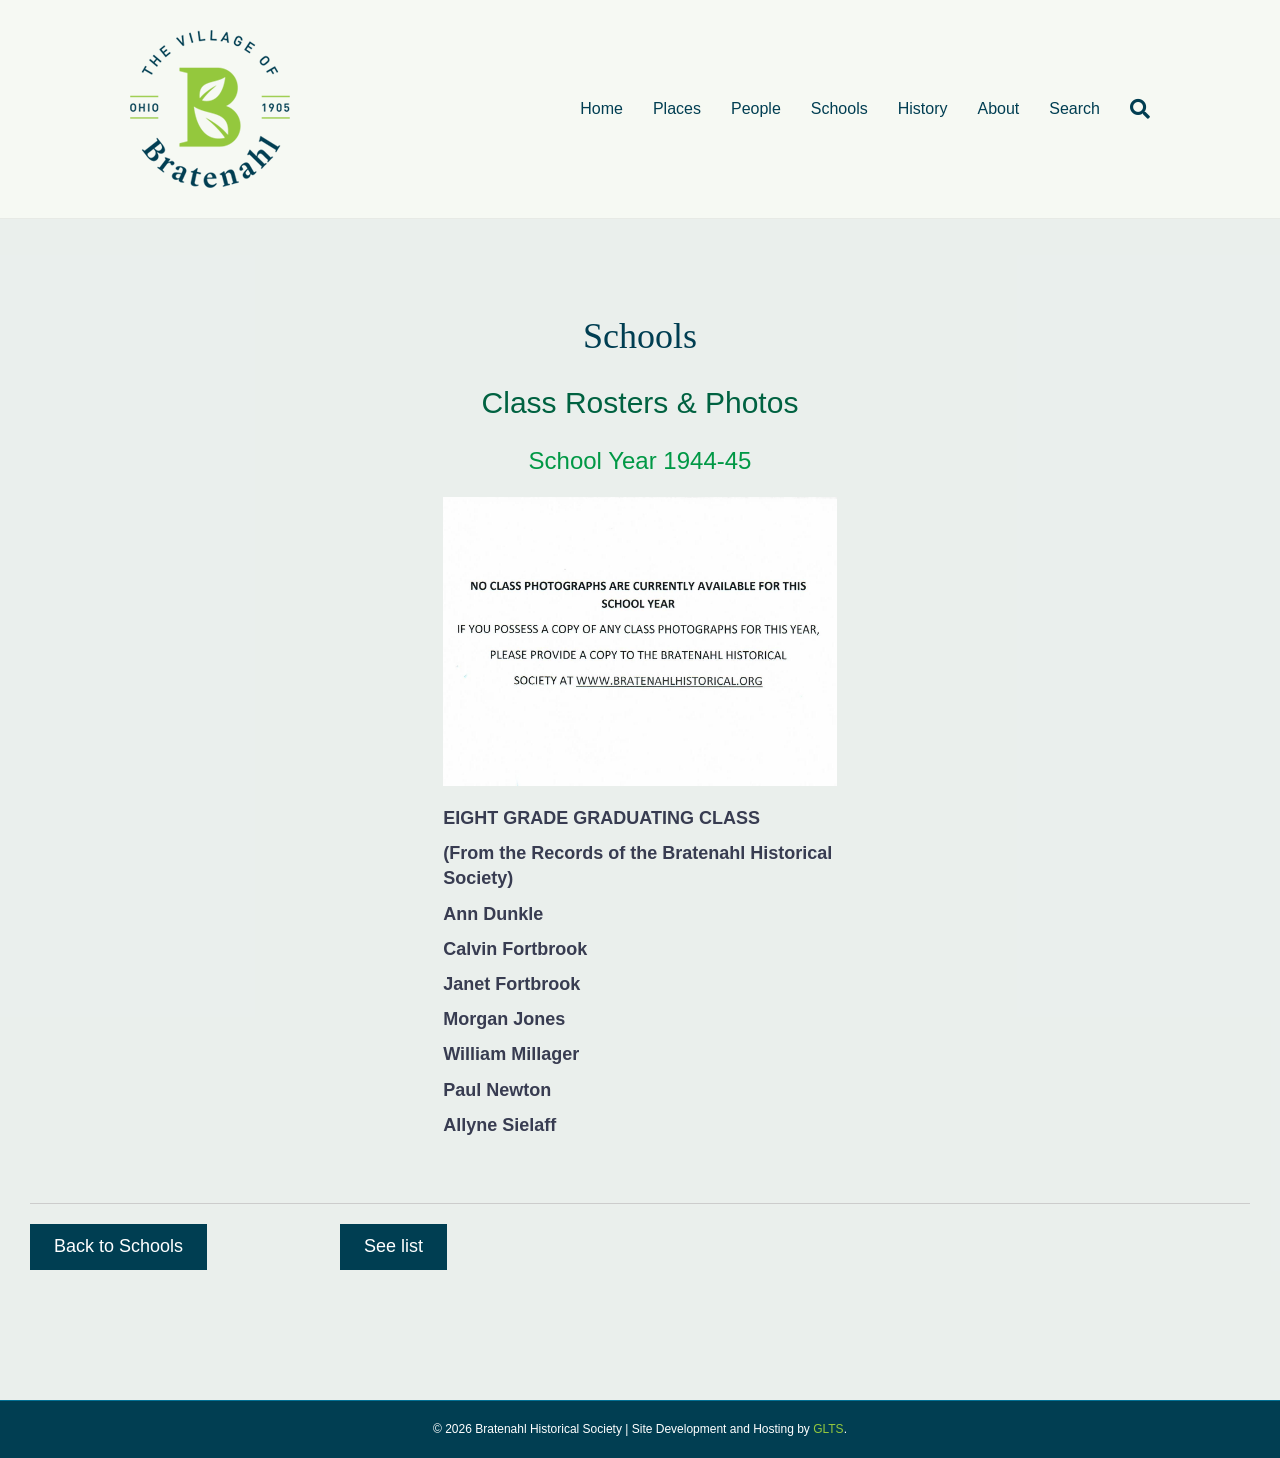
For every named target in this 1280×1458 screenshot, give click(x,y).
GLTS (828, 1429)
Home (601, 108)
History (923, 108)
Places (677, 108)
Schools (839, 108)
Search (1074, 108)
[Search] (1132, 109)
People (756, 108)
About (998, 108)
